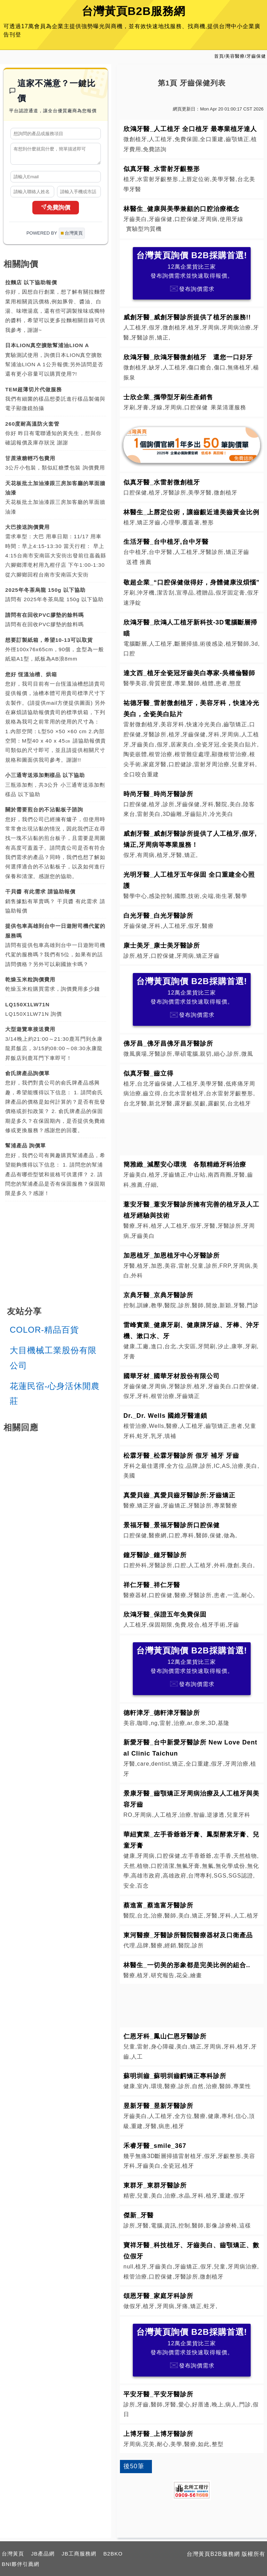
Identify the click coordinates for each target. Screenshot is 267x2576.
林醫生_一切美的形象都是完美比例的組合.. (186, 1965)
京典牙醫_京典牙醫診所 (158, 1295)
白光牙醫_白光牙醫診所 (158, 915)
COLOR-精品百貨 (44, 1333)
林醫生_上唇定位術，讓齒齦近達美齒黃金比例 (191, 512)
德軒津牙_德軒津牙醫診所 (161, 1712)
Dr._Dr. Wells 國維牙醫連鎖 (165, 1415)
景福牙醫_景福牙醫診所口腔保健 (171, 1525)
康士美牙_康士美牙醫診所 (161, 945)
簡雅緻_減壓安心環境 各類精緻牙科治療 (188, 1164)
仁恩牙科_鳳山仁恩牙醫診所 (165, 2036)
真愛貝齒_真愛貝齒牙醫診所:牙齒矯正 (179, 1495)
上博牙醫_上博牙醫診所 (158, 2433)
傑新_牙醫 (138, 2215)
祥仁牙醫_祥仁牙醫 (151, 1584)
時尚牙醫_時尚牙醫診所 (158, 794)
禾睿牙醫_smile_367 (154, 2145)
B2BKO (113, 2554)
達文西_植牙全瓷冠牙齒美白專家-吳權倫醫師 (189, 673)
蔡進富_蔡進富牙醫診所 (158, 1905)
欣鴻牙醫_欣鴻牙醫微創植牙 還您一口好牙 (188, 357)
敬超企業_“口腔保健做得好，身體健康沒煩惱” (191, 582)
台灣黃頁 (13, 2554)
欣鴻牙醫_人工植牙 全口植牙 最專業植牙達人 (190, 128)
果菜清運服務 (228, 407)
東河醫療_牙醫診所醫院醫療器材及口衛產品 (188, 1935)
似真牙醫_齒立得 (148, 1073)
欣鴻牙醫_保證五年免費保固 (165, 1614)
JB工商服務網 (79, 2554)
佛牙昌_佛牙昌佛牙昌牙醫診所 (168, 1043)
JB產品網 (43, 2554)
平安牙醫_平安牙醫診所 (158, 2394)
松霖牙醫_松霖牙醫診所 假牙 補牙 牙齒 (181, 1455)
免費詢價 (55, 210)
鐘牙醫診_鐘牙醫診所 (155, 1555)
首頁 (219, 56)
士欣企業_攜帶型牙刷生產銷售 (168, 397)
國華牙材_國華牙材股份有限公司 (171, 1376)
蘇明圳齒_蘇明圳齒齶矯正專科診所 (174, 2075)
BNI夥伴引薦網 (20, 2564)
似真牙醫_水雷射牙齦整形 (161, 168)
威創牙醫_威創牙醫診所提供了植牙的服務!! (187, 317)
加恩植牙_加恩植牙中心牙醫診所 (171, 1255)
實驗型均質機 (144, 229)
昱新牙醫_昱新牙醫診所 (158, 2105)
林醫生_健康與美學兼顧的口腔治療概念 (181, 208)
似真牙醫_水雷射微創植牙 (161, 482)
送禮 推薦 (139, 562)
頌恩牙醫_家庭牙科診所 (158, 2295)
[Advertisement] (192, 1132)
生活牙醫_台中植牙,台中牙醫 (166, 541)
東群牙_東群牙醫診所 (155, 2185)
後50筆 (133, 2466)
